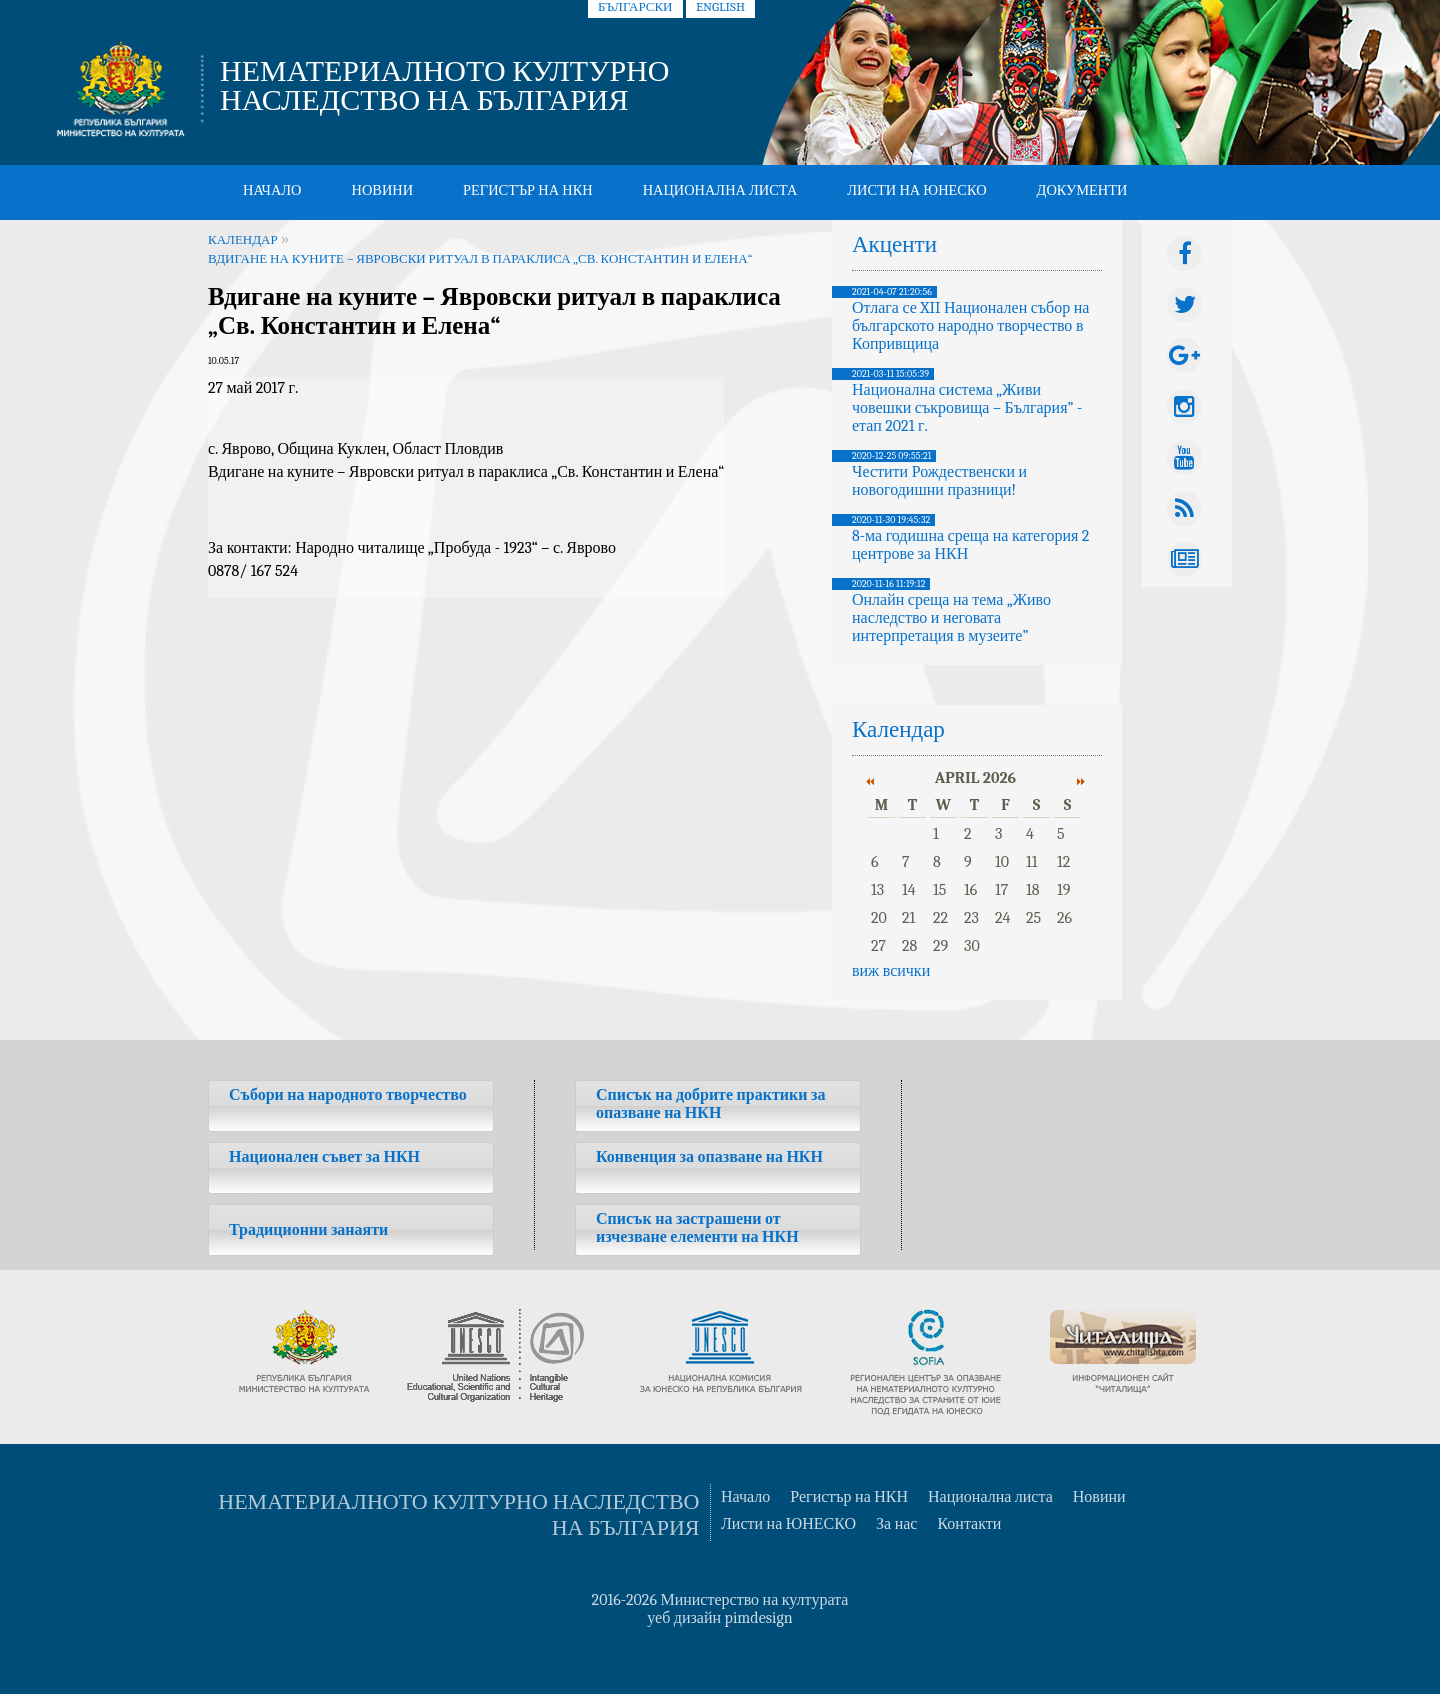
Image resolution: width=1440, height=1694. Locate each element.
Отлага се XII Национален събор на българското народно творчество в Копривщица (970, 326)
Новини (383, 190)
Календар (898, 729)
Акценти (894, 244)
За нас (896, 1524)
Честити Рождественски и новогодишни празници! (939, 481)
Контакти (969, 1524)
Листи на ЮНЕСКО (916, 190)
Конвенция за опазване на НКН (709, 1157)
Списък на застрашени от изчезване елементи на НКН (697, 1228)
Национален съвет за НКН (324, 1157)
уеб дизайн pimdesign (719, 1618)
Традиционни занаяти (308, 1230)
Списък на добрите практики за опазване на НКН (710, 1104)
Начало (272, 190)
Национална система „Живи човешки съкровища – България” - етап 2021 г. (967, 408)
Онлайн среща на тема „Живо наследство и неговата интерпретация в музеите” (951, 618)
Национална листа (720, 190)
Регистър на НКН (528, 190)
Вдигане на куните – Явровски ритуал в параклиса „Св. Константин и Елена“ (480, 258)
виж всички (891, 971)
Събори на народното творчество (348, 1095)
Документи (1082, 190)
